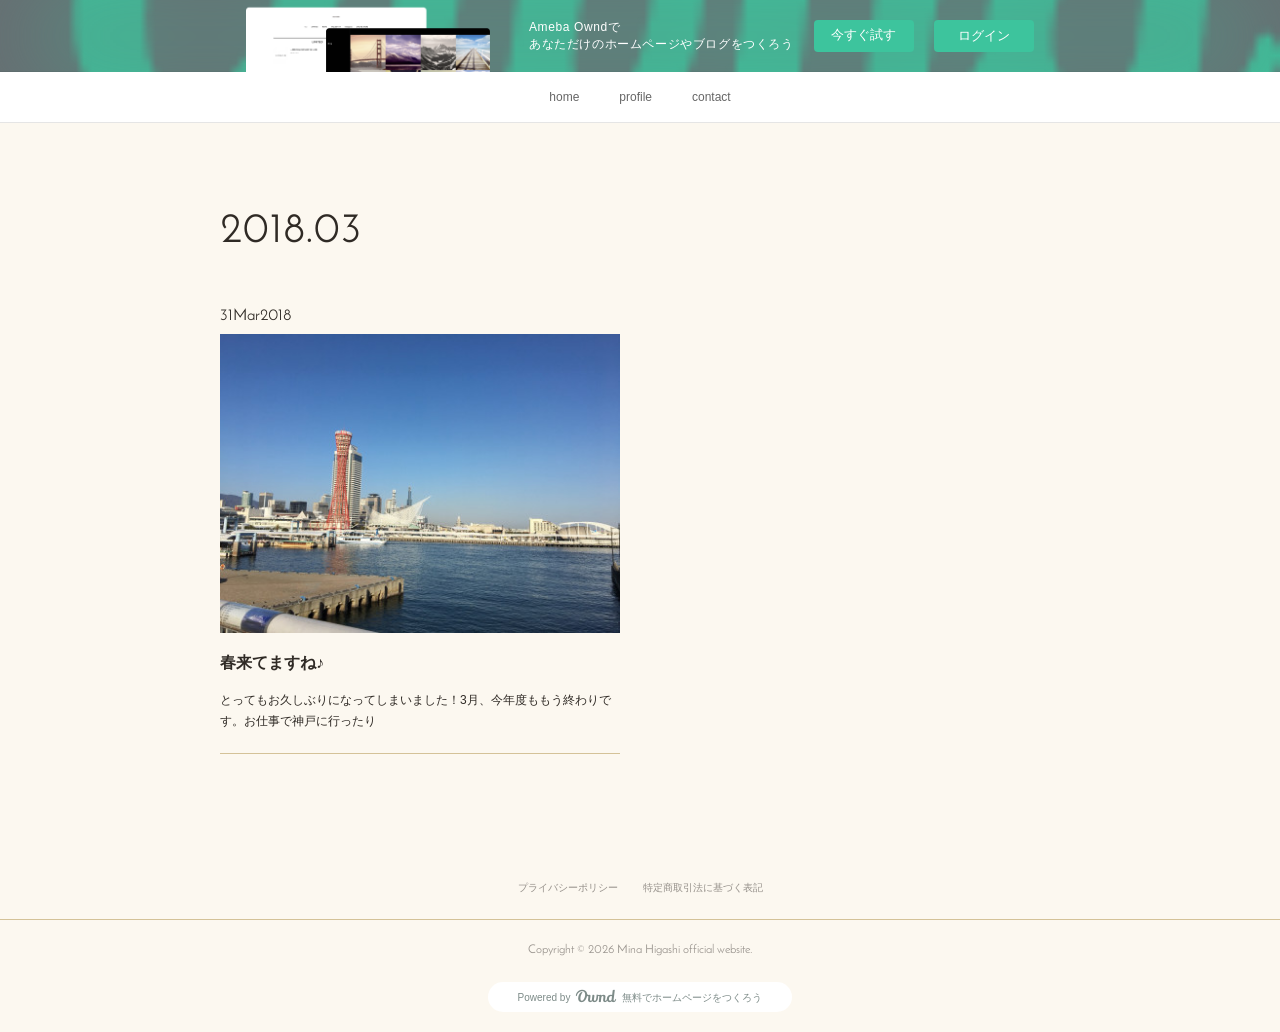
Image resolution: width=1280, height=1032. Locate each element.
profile (635, 97)
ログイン (984, 35)
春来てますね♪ (295, 641)
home (564, 97)
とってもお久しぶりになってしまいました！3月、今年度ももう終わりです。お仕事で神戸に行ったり (416, 682)
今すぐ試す (863, 34)
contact (711, 97)
